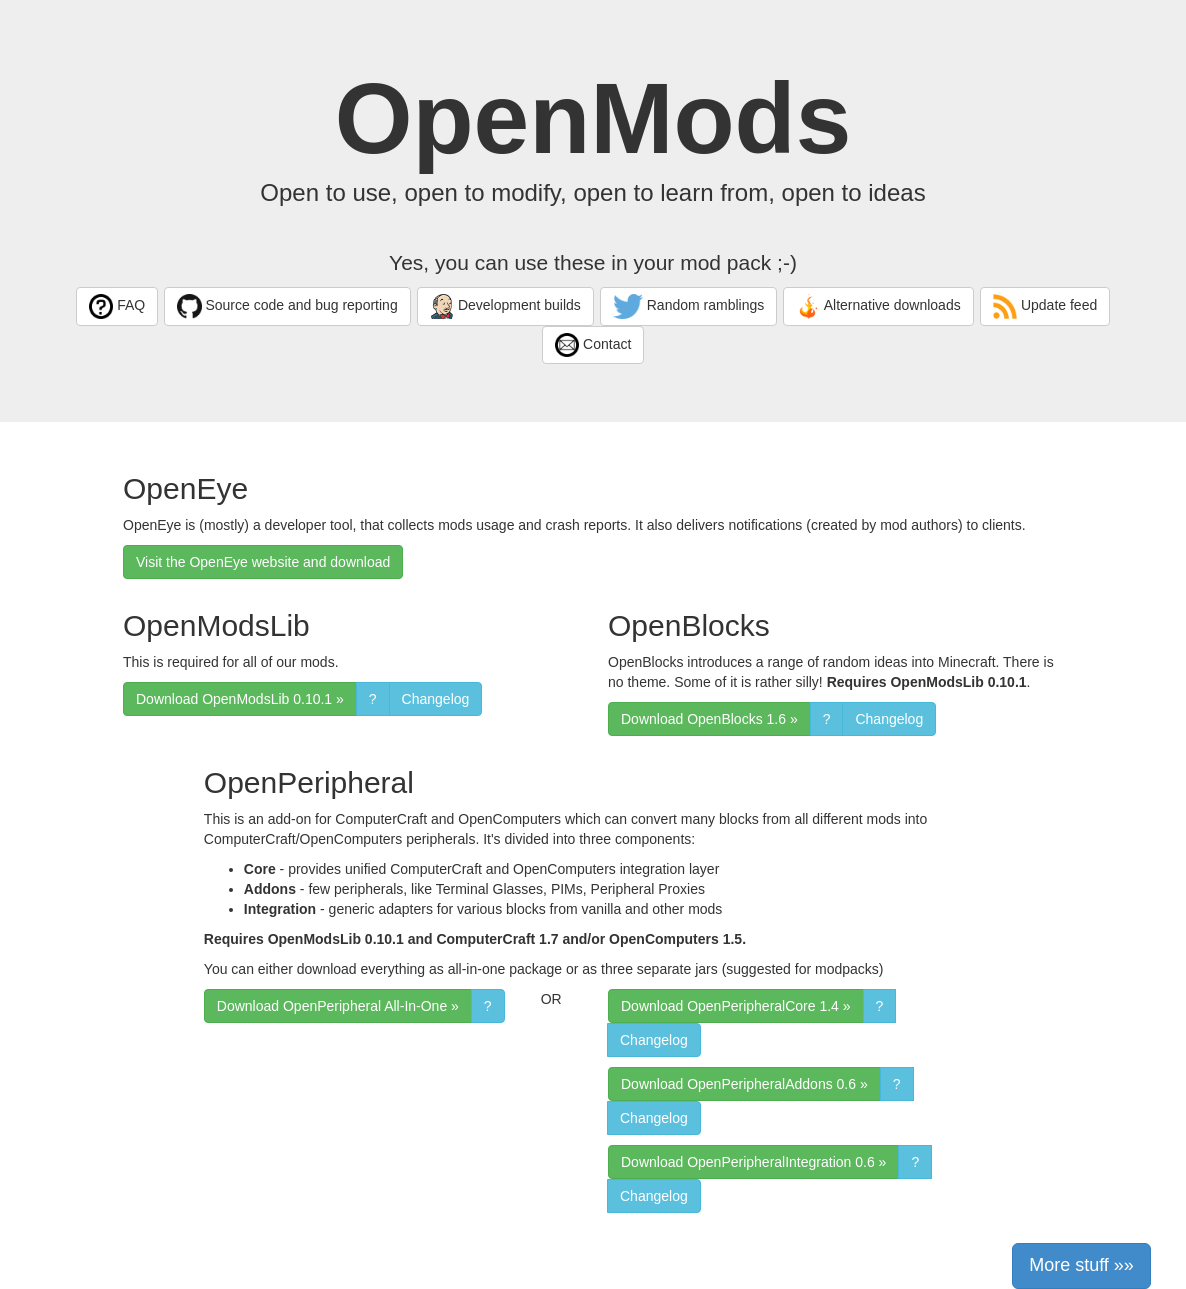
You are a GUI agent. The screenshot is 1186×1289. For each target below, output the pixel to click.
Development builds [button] (505, 306)
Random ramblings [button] (689, 306)
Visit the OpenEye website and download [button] (263, 562)
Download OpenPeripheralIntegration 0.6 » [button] (753, 1162)
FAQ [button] (117, 306)
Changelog (436, 699)
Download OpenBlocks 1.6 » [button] (709, 719)
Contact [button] (593, 345)
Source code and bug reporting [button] (287, 306)
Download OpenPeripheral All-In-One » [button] (338, 1006)
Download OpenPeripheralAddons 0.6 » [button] (744, 1084)
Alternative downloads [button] (878, 306)
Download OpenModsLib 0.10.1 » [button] (240, 699)
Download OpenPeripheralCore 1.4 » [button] (736, 1006)
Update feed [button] (1045, 306)
